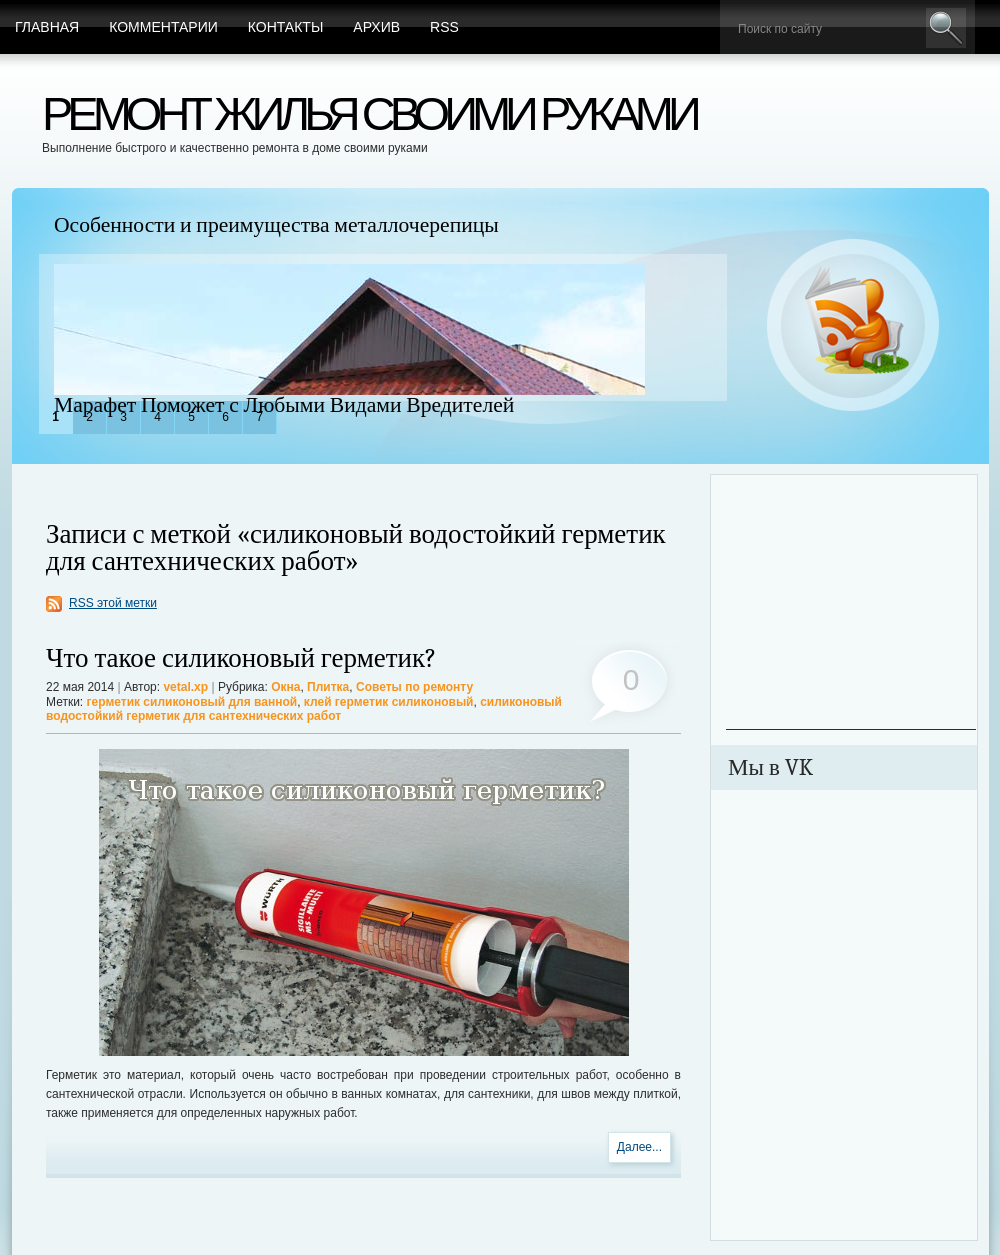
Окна (285, 687)
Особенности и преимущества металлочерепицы (276, 225)
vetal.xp (185, 687)
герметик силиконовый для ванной (192, 702)
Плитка (328, 687)
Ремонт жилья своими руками (369, 113)
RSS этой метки (113, 603)
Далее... (639, 1147)
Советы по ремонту (414, 687)
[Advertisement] (851, 604)
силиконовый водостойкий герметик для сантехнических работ (304, 709)
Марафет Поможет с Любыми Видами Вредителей (284, 405)
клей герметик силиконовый (389, 702)
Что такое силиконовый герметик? (241, 658)
